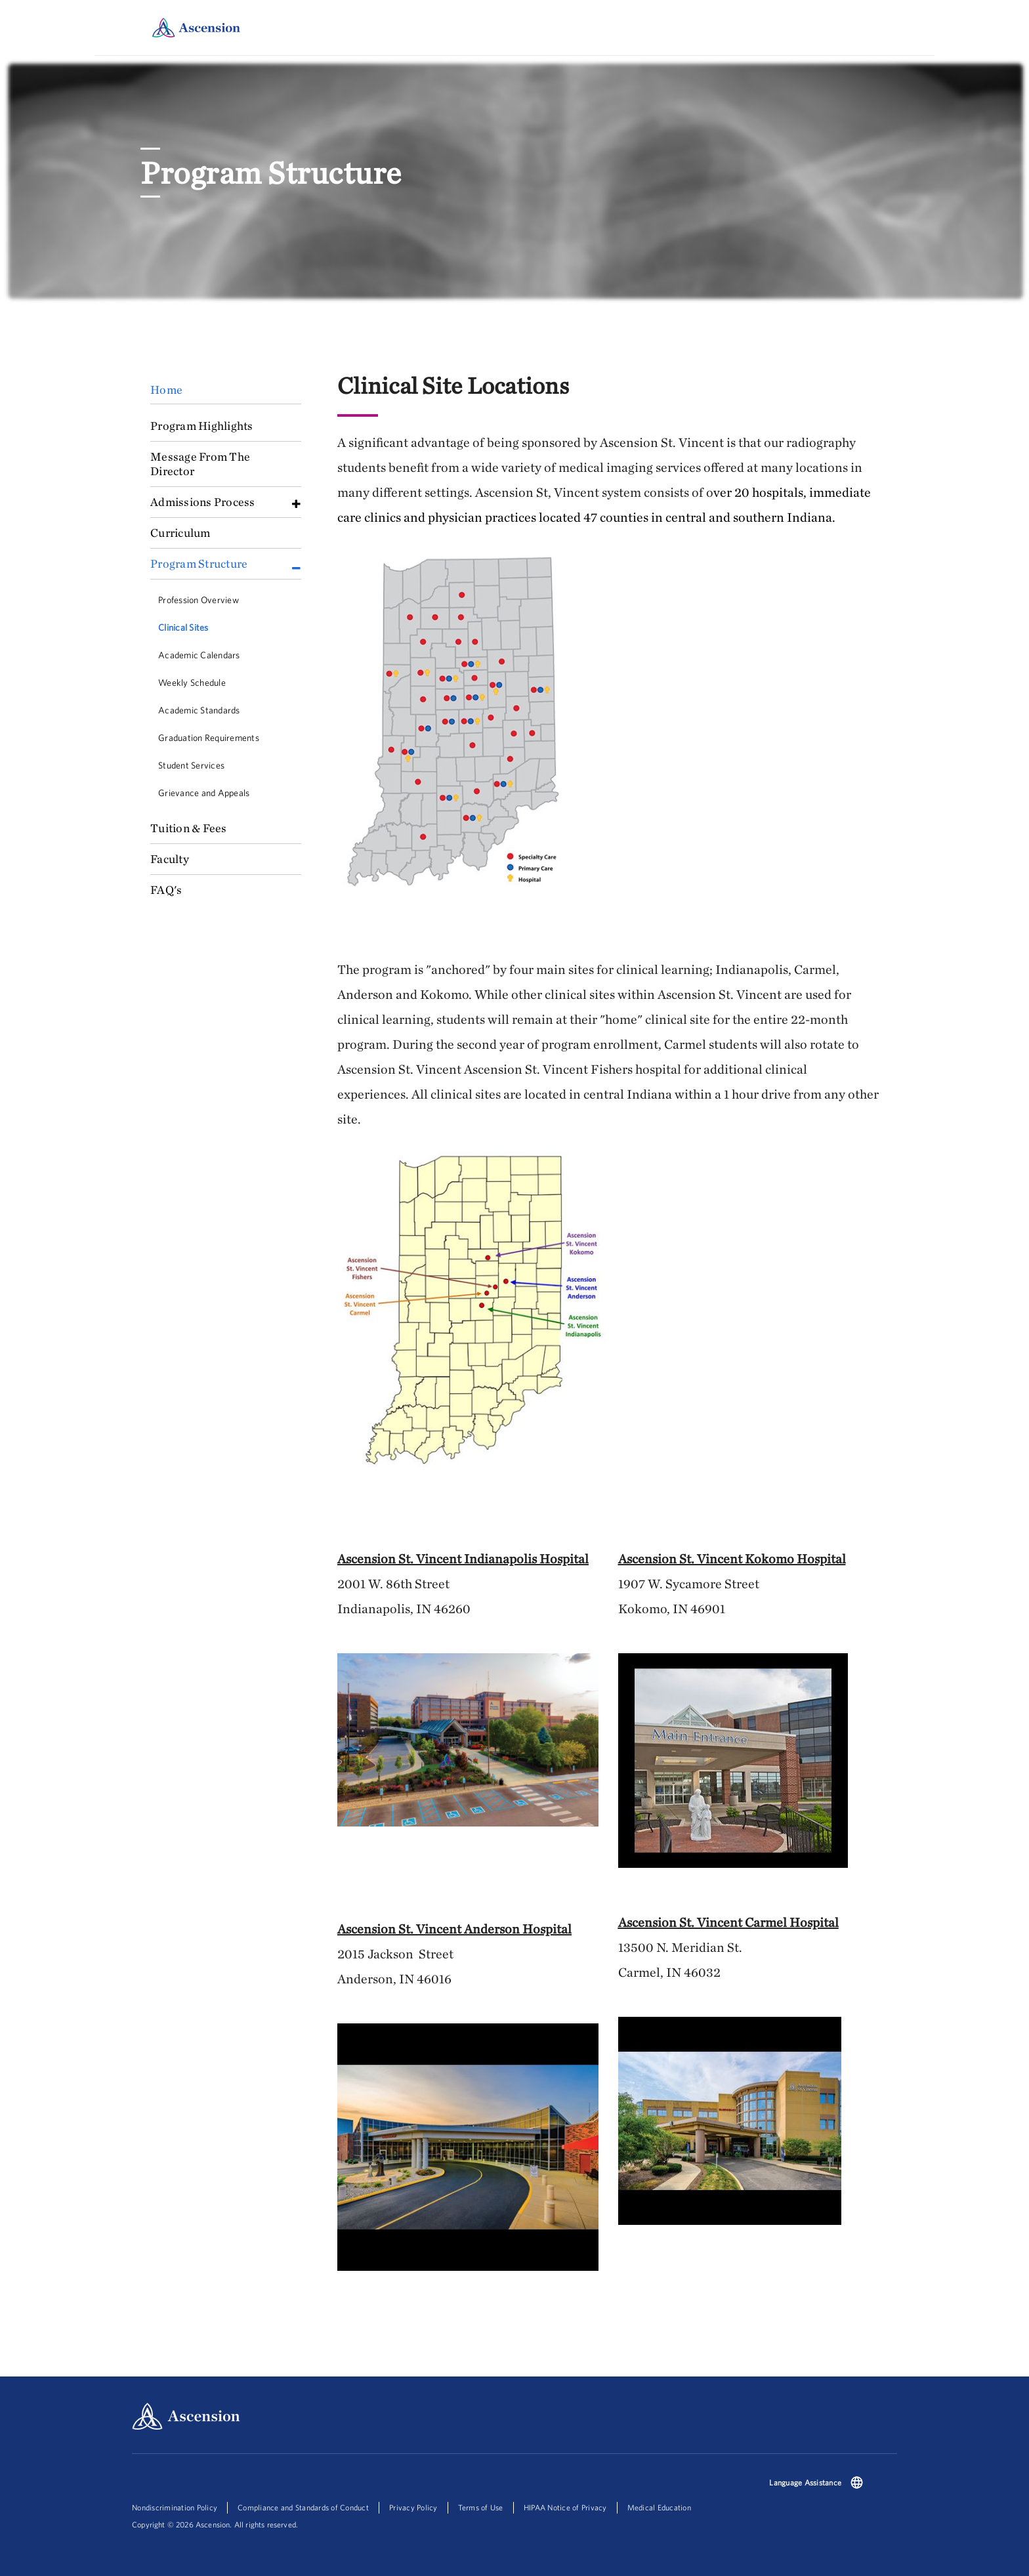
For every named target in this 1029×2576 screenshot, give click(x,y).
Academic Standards (199, 710)
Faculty (169, 858)
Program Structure (198, 563)
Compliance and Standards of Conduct (303, 2507)
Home (166, 389)
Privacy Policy (413, 2507)
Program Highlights (201, 425)
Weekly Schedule (192, 682)
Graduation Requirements (208, 738)
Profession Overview (199, 600)
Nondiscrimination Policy (174, 2507)
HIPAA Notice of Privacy (565, 2507)
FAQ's (166, 889)
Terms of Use (480, 2507)
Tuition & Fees (188, 827)
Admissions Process (202, 501)
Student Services (191, 765)
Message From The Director (200, 463)
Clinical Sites (183, 627)
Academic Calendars (199, 655)
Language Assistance (805, 2482)
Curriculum (180, 532)
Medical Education (659, 2507)
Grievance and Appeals (203, 793)
